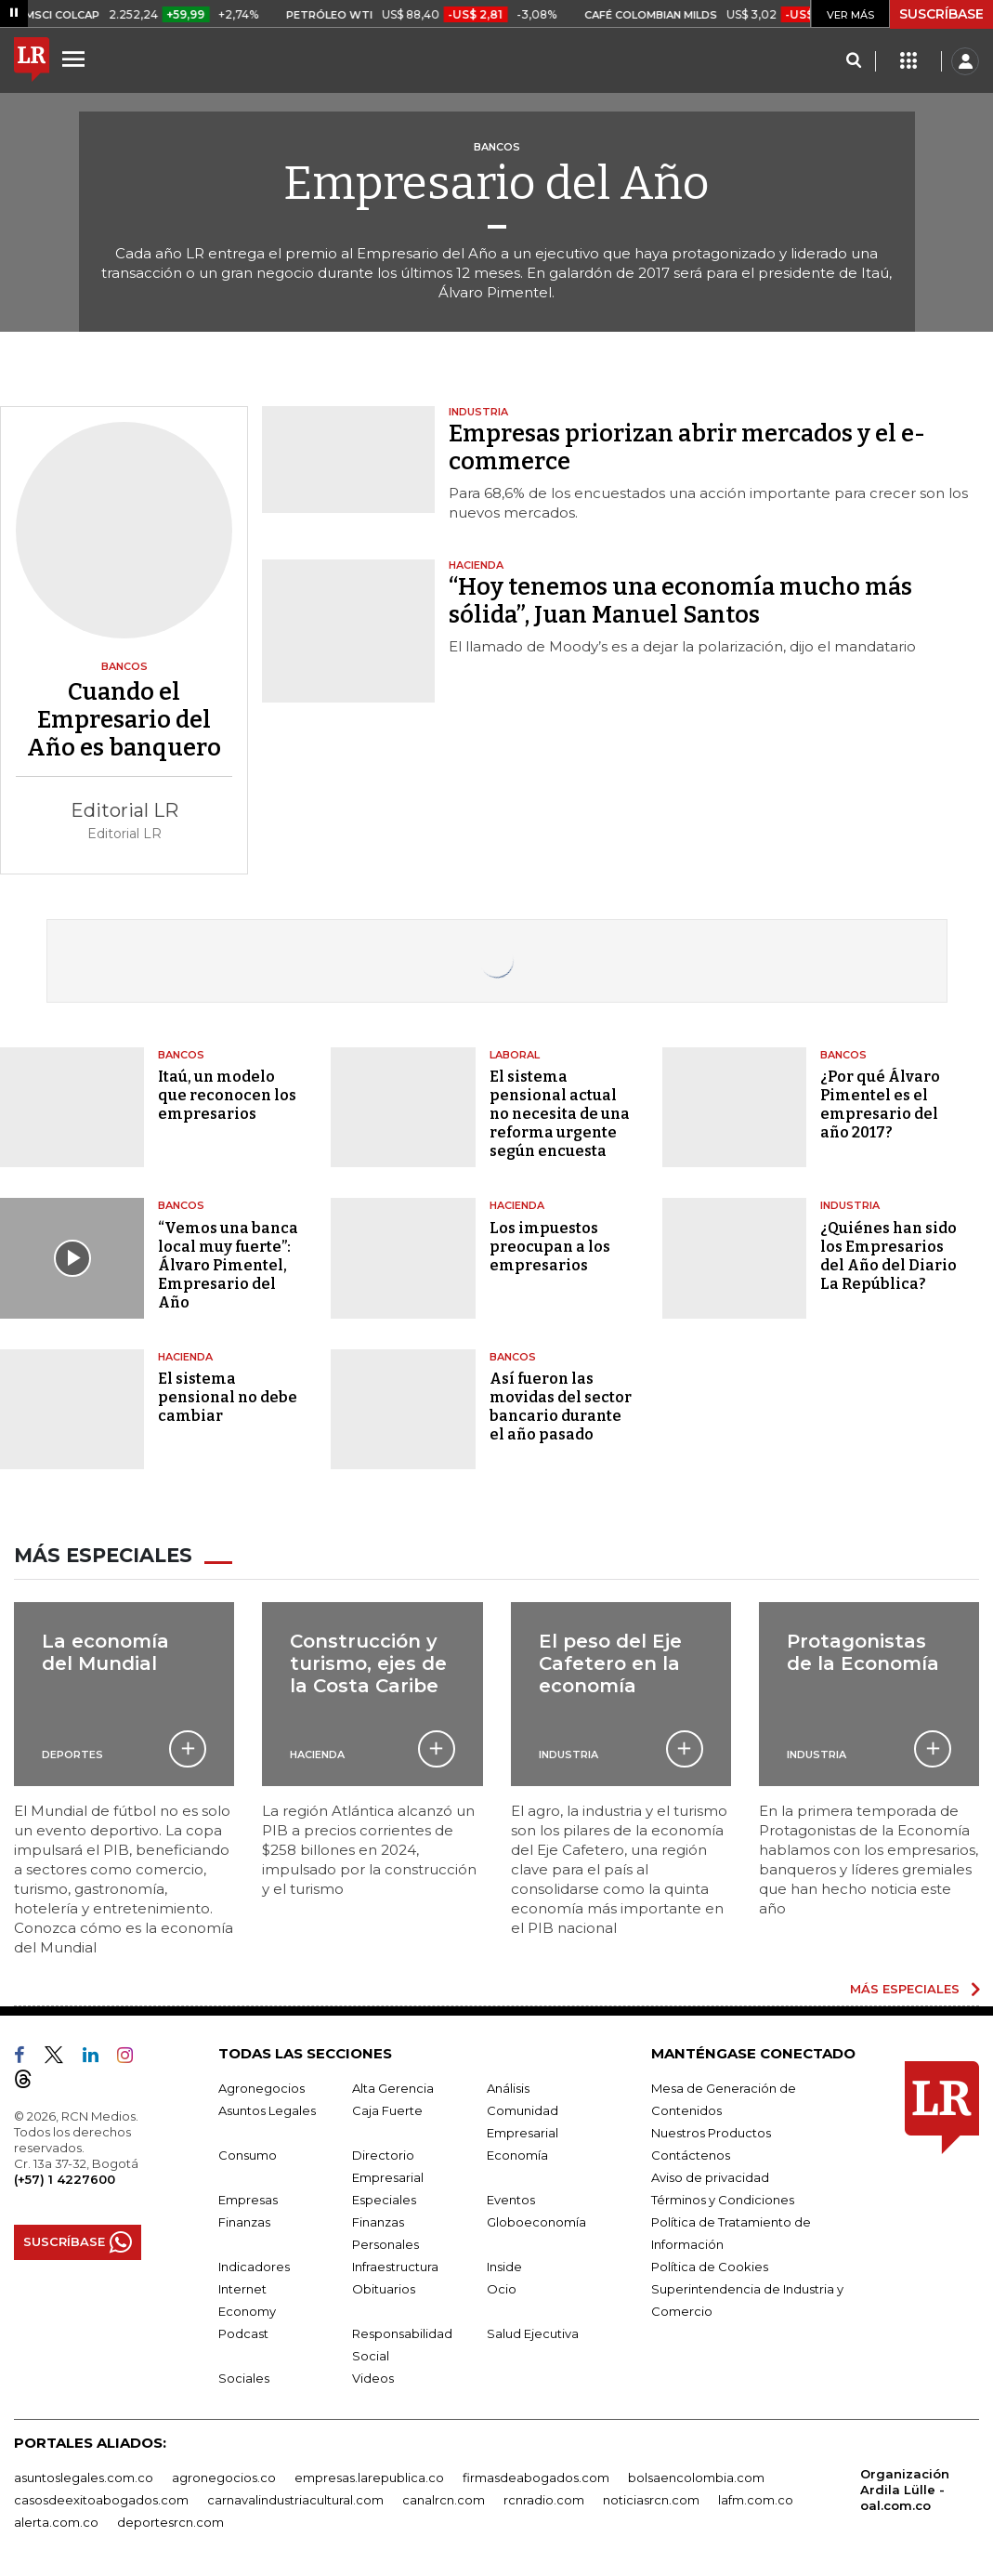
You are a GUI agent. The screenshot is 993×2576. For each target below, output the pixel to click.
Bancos (181, 1054)
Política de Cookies (709, 2264)
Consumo (247, 2153)
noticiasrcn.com (651, 2498)
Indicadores (254, 2264)
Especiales (384, 2197)
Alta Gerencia (393, 2086)
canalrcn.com (443, 2498)
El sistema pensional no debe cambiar (227, 1397)
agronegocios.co (224, 2475)
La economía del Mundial (105, 1651)
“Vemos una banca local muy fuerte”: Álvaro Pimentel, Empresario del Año (228, 1265)
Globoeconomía (536, 2220)
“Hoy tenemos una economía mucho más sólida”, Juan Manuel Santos (680, 601)
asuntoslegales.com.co (83, 2475)
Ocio (501, 2287)
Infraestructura (395, 2264)
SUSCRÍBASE (941, 14)
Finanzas (244, 2220)
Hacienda (517, 1205)
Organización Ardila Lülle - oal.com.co (904, 2487)
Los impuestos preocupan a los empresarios (550, 1246)
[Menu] (76, 58)
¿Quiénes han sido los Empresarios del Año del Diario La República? (888, 1256)
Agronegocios (261, 2086)
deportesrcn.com (170, 2520)
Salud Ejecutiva (533, 2331)
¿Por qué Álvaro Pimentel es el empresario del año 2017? (880, 1104)
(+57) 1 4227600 (64, 2177)
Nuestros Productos (711, 2130)
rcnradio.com (543, 2498)
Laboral (515, 1054)
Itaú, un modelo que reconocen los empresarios (227, 1095)
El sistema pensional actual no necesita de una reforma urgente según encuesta (560, 1114)
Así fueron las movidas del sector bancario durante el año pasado (561, 1406)
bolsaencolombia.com (696, 2475)
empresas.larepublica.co (369, 2475)
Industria (850, 1205)
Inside (504, 2264)
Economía (517, 2153)
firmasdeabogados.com (536, 2475)
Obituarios (383, 2287)
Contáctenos (690, 2153)
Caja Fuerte (387, 2108)
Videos (373, 2376)
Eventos (511, 2197)
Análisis (508, 2086)
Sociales (243, 2376)
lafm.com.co (755, 2498)
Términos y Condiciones (722, 2197)
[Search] (853, 61)
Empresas (248, 2197)
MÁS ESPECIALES (905, 1987)
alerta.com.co (56, 2520)
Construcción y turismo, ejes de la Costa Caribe (368, 1662)
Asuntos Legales (267, 2108)
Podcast (243, 2331)
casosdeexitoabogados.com (101, 2498)
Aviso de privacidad (710, 2175)
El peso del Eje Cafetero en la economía (610, 1662)
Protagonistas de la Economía (863, 1651)
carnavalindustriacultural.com (295, 2498)
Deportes (72, 1752)
